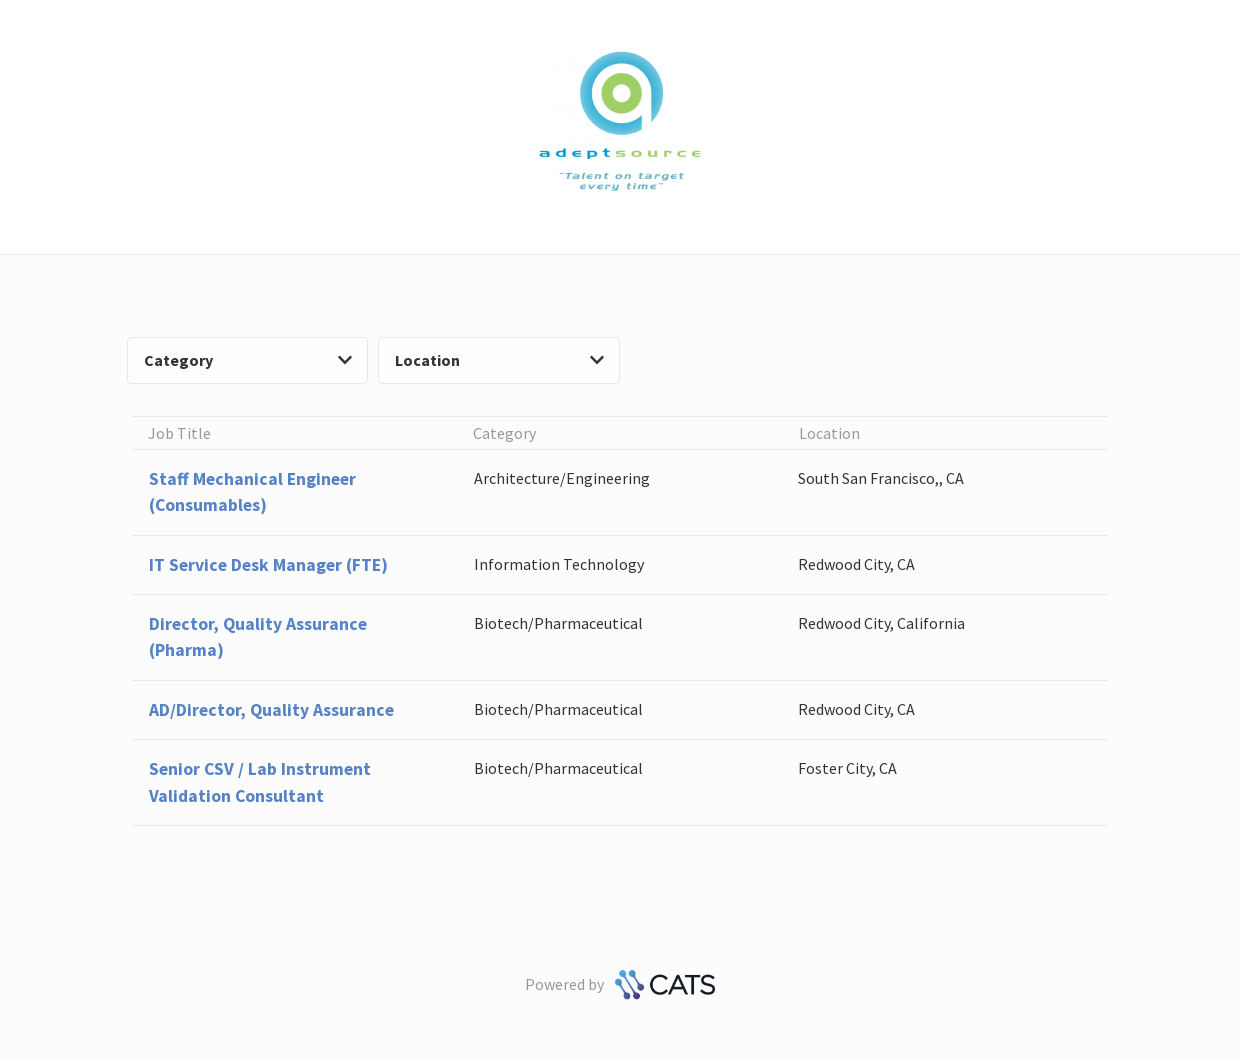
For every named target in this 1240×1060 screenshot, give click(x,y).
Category (248, 360)
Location (499, 360)
